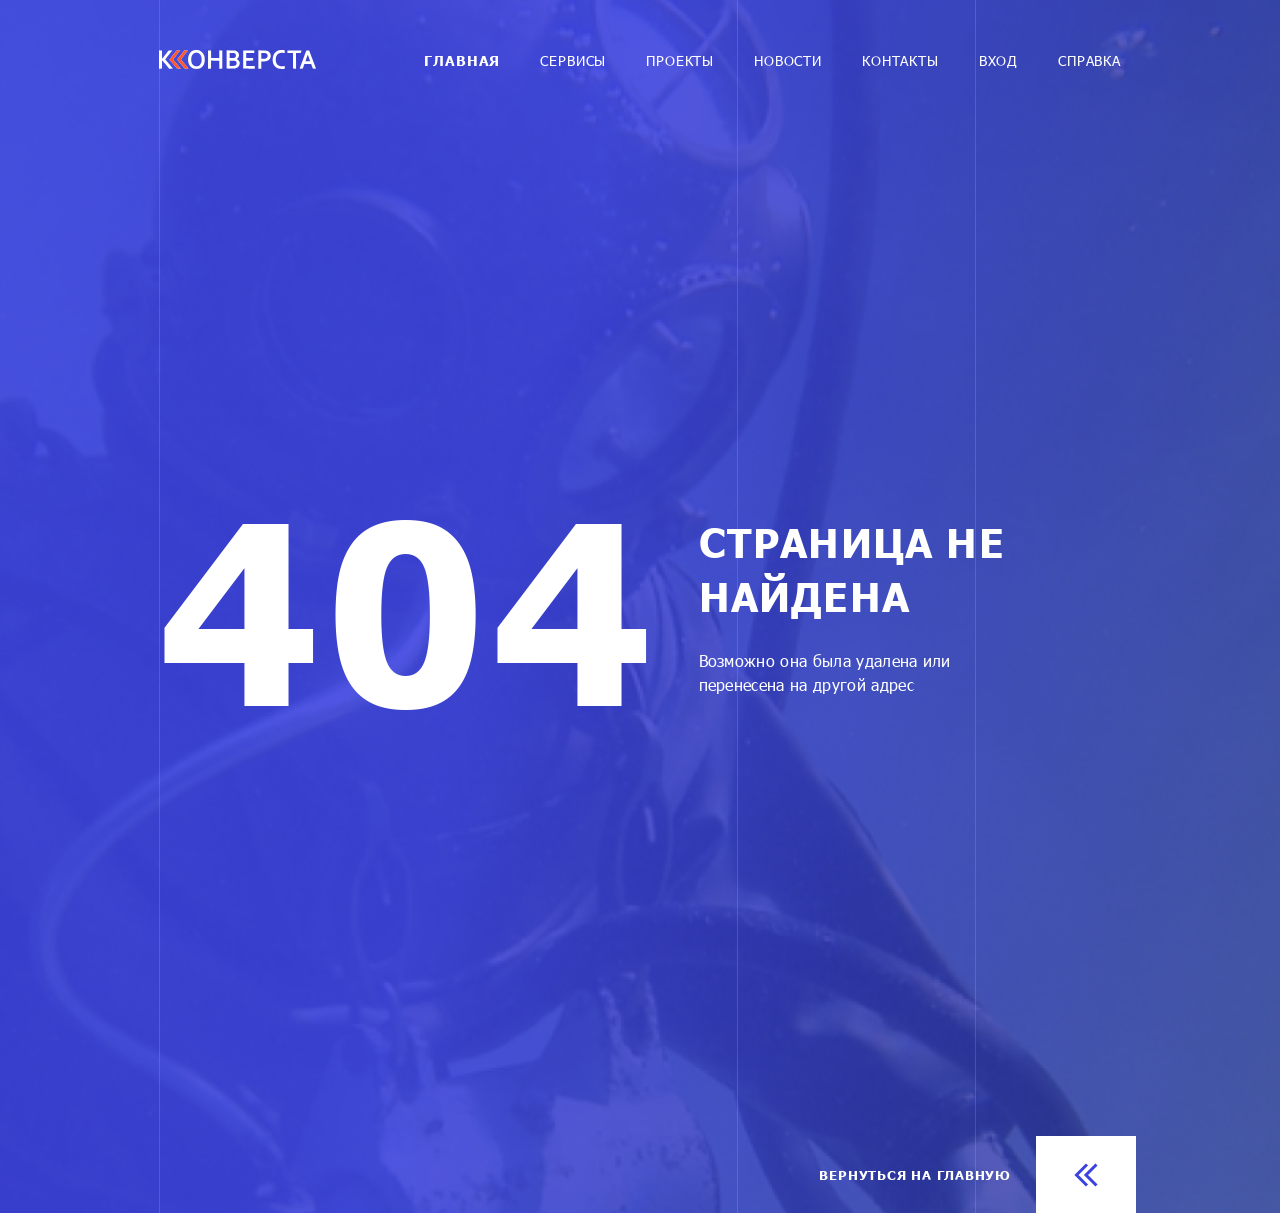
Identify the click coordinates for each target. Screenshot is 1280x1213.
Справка (1089, 60)
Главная (462, 60)
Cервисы (573, 60)
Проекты (680, 60)
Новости (788, 60)
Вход (998, 60)
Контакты (900, 60)
